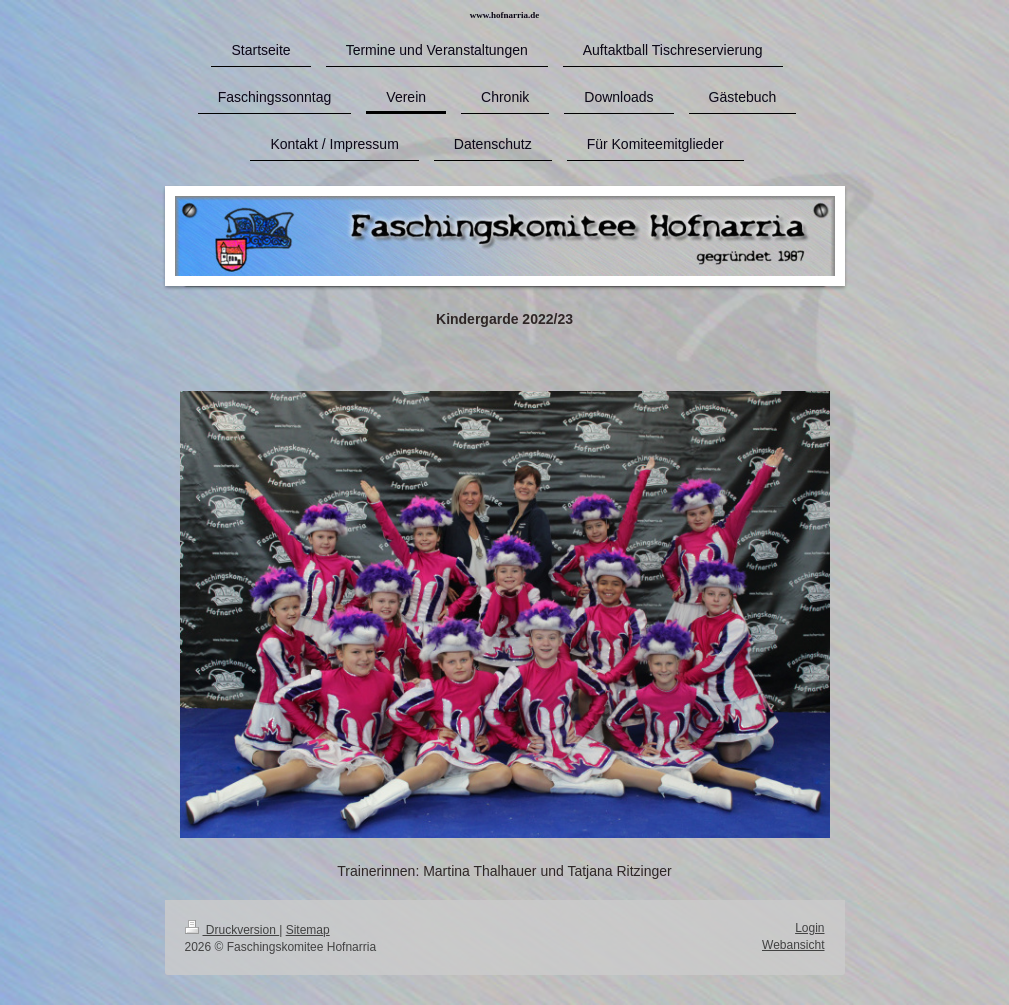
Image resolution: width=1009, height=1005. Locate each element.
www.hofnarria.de (505, 15)
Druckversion (232, 930)
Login (809, 928)
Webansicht (793, 945)
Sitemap (308, 930)
